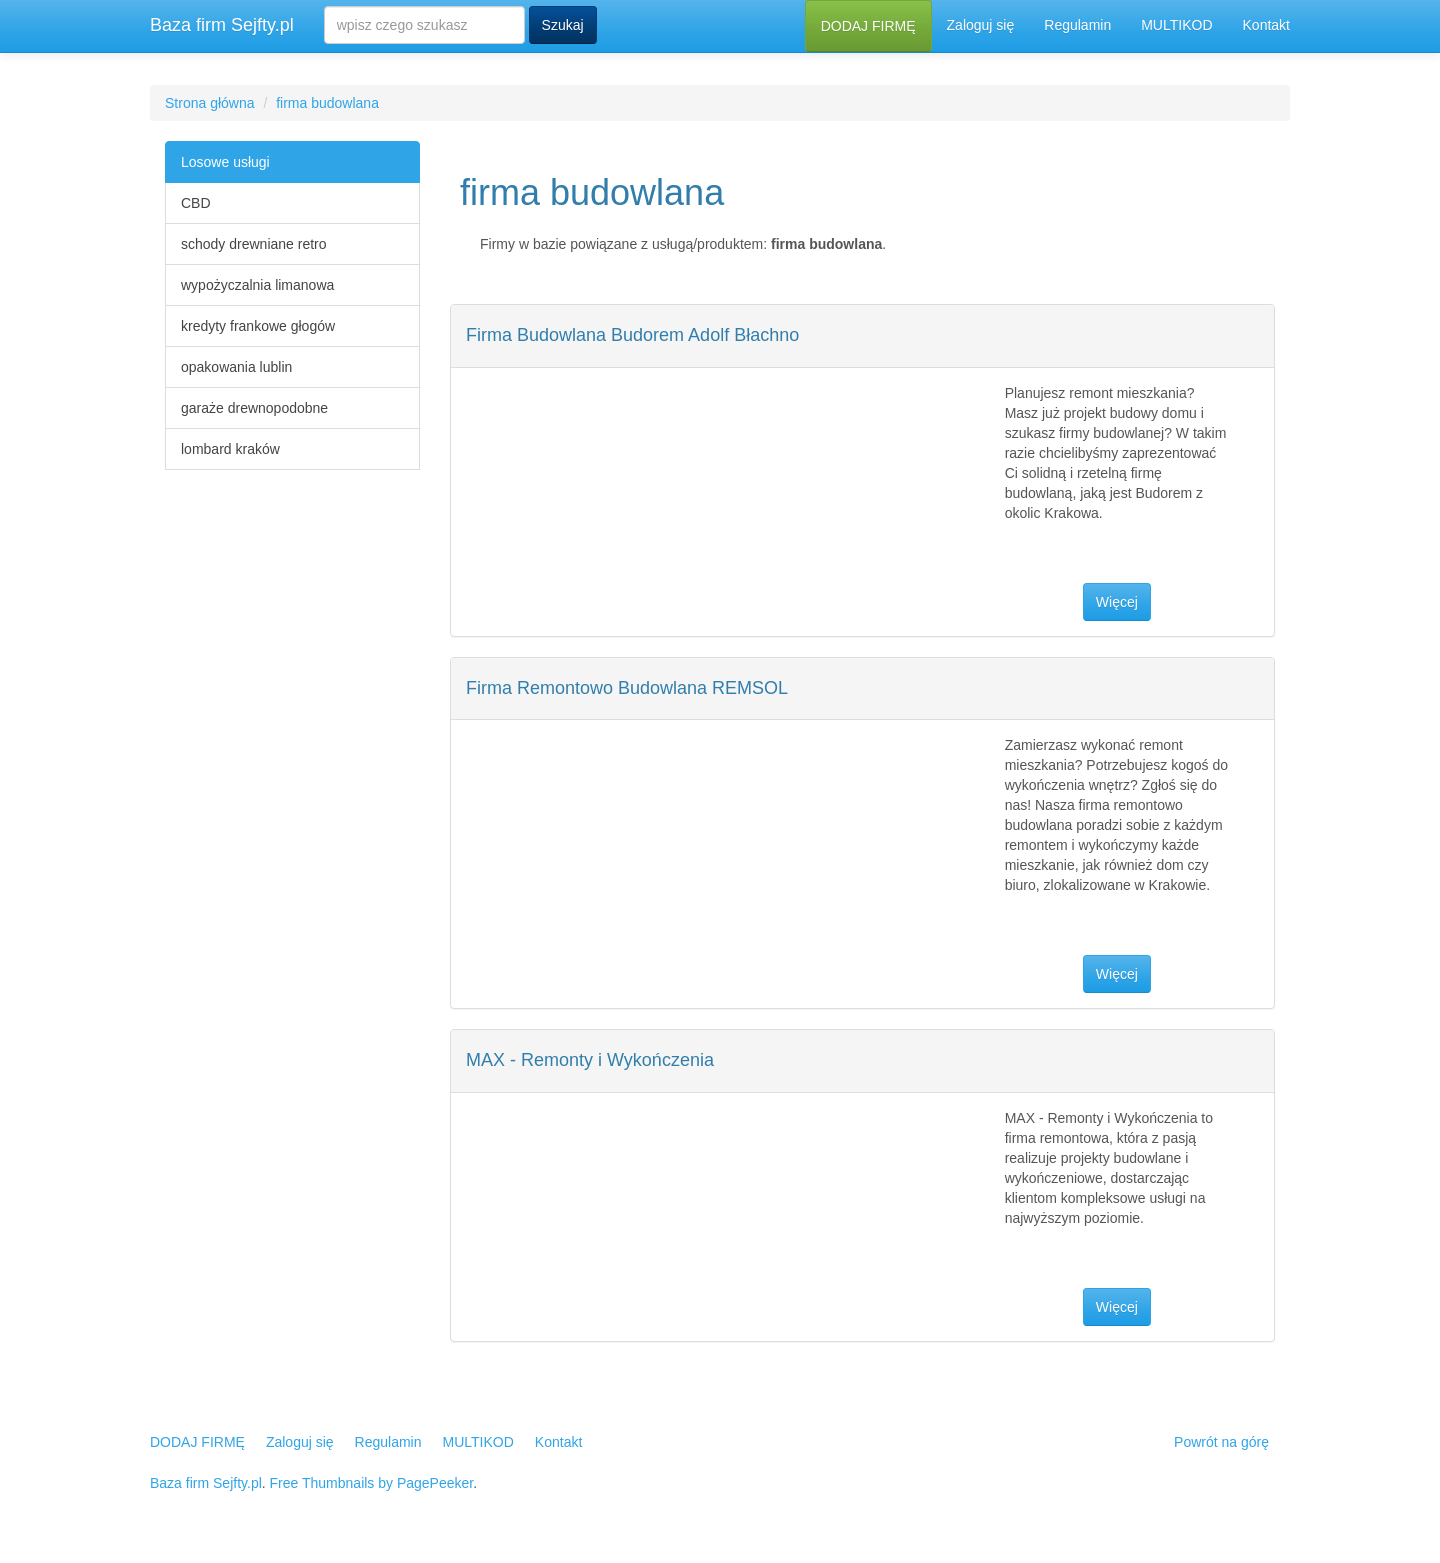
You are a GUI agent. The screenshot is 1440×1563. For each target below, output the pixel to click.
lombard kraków (230, 449)
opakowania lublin (236, 367)
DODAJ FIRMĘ (868, 26)
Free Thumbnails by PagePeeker (372, 1483)
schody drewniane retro (254, 244)
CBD (196, 203)
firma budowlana (327, 103)
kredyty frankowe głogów (258, 326)
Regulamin (1077, 25)
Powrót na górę (1221, 1442)
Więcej (1117, 602)
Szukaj (563, 25)
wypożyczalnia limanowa (257, 285)
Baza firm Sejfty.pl (222, 25)
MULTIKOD (1176, 25)
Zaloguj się (981, 25)
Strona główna (210, 103)
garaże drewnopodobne (254, 408)
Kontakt (1266, 25)
